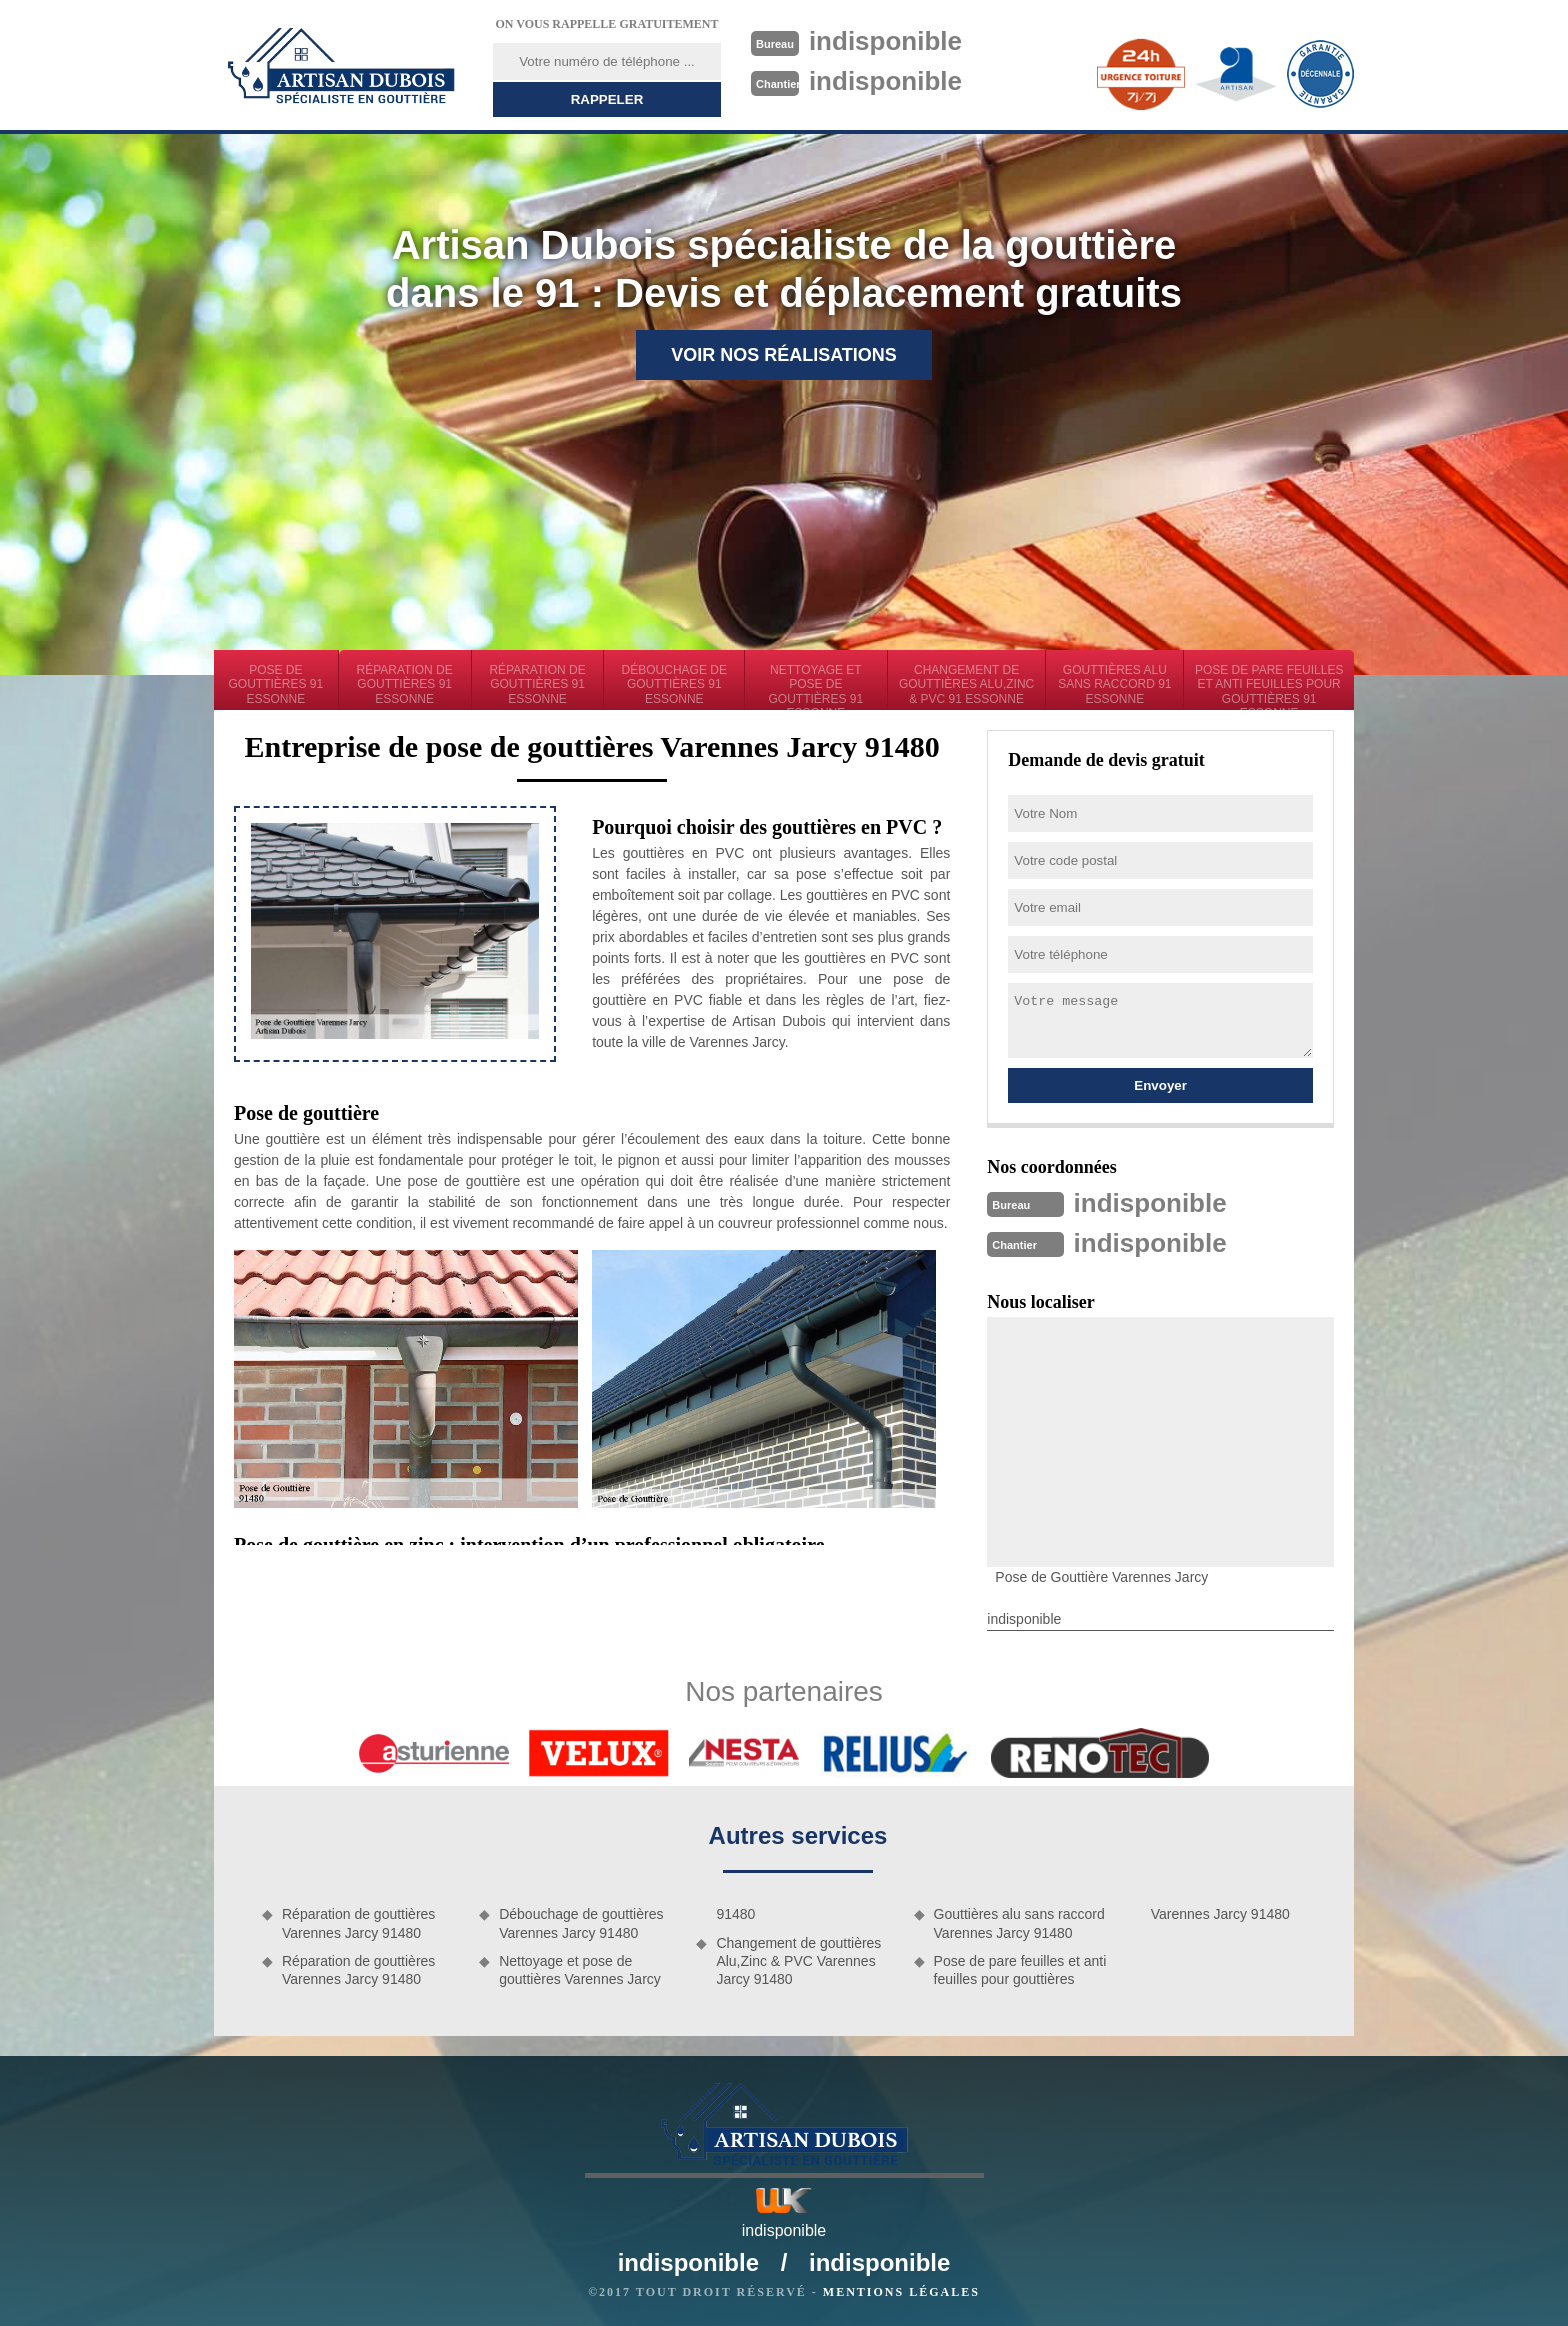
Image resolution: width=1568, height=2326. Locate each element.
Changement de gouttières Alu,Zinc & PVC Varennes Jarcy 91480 (798, 1961)
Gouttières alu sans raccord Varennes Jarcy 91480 (1019, 1923)
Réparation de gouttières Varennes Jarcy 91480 (358, 1923)
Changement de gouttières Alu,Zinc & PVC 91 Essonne (966, 684)
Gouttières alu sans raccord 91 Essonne (1114, 684)
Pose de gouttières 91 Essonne (276, 684)
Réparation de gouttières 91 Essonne (405, 684)
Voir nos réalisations (784, 355)
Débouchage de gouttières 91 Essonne (674, 684)
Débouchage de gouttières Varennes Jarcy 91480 (581, 1923)
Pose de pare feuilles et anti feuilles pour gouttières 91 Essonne (1269, 686)
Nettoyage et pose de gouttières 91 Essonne (816, 686)
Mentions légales (901, 2292)
